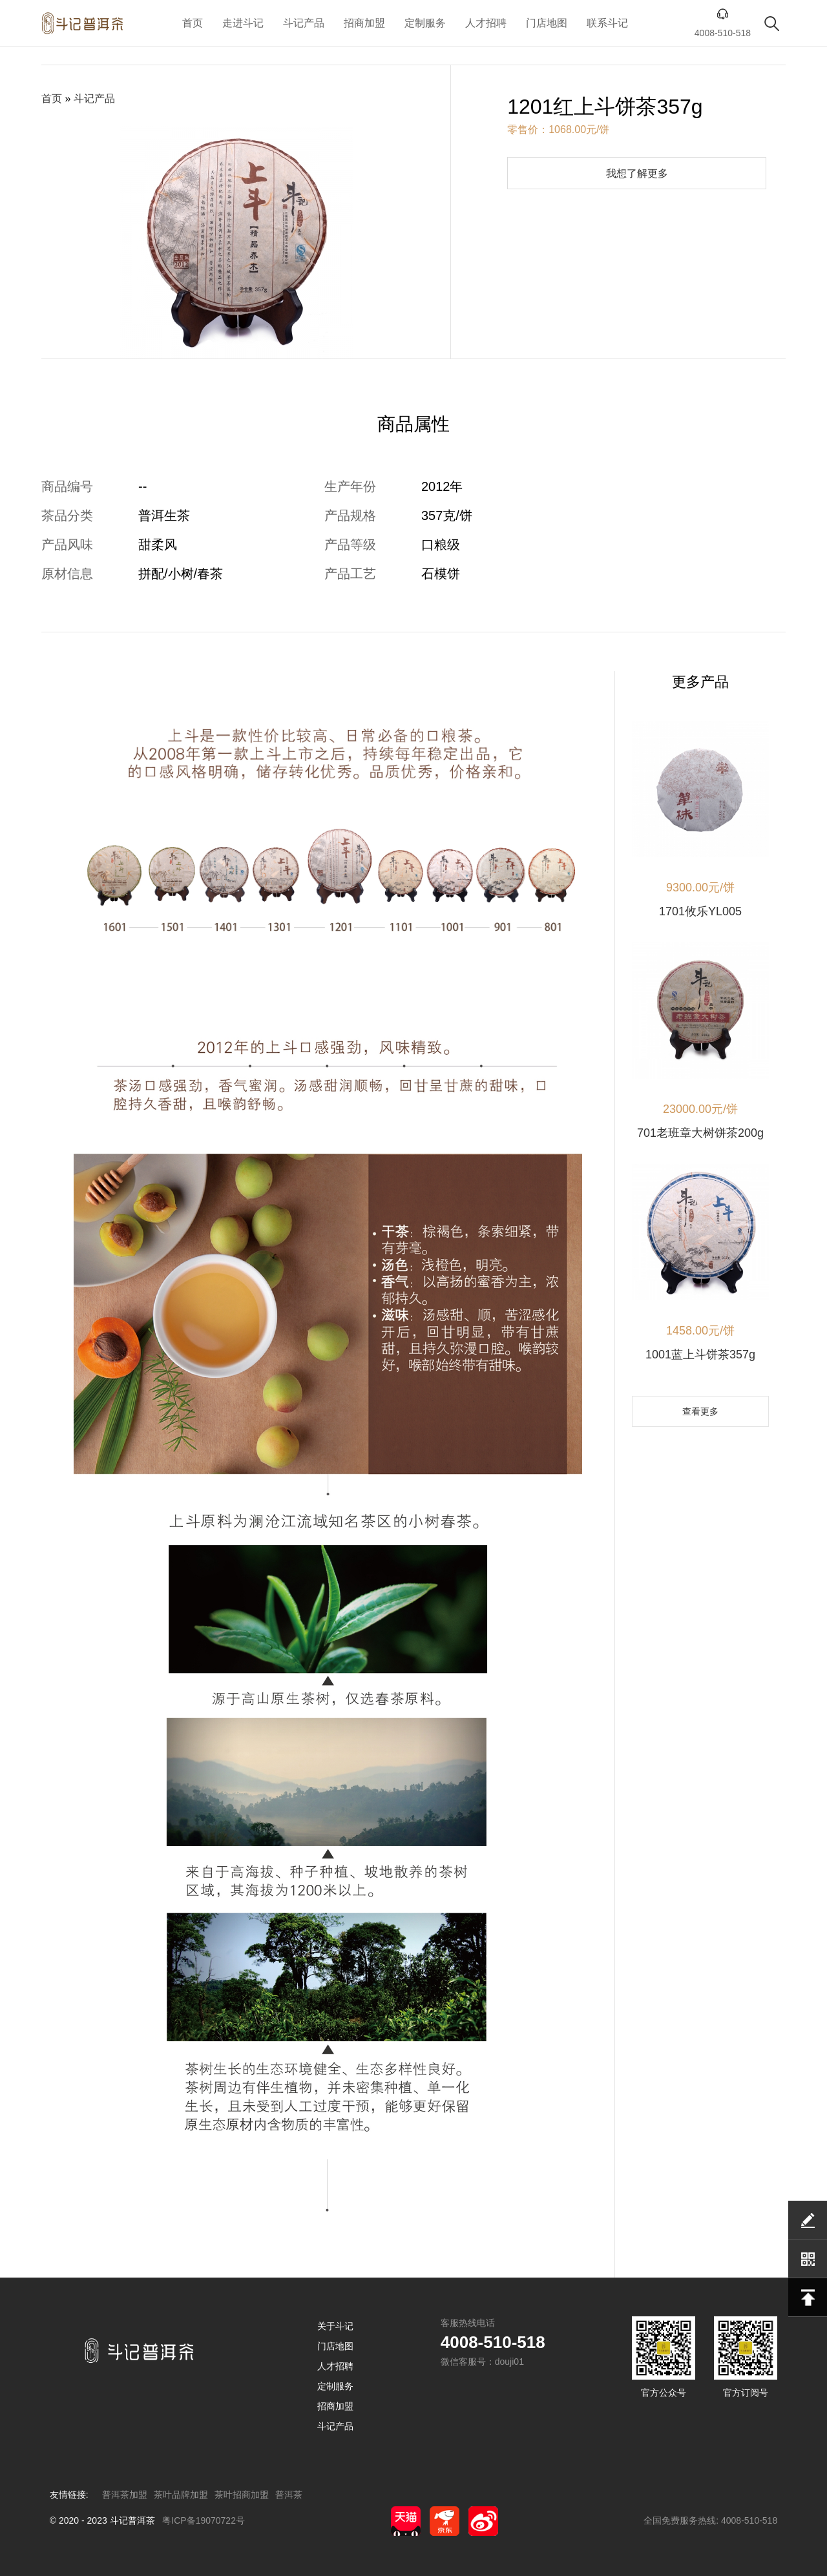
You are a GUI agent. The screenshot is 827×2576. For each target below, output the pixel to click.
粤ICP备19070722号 (203, 2520)
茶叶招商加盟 (242, 2494)
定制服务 (425, 22)
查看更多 (700, 1411)
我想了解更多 (637, 173)
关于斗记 (335, 2326)
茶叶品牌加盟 (181, 2494)
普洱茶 (288, 2494)
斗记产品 (303, 22)
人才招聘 (486, 22)
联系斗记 (607, 22)
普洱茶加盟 (124, 2494)
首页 (192, 22)
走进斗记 (243, 22)
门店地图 (546, 22)
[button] (209, 344)
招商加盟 (364, 22)
